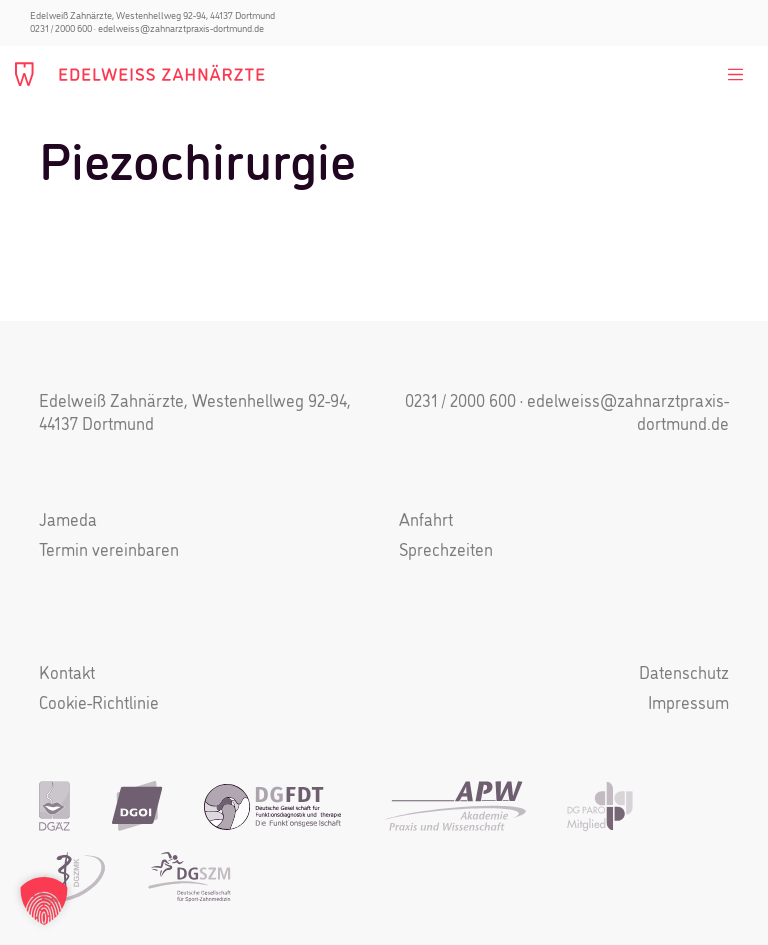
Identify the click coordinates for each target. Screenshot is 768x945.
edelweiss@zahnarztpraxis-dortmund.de (181, 29)
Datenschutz (684, 674)
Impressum (688, 704)
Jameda (68, 521)
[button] (44, 901)
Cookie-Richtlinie (99, 704)
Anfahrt (426, 521)
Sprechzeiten (446, 551)
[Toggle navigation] (735, 75)
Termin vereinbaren (109, 551)
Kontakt (67, 674)
